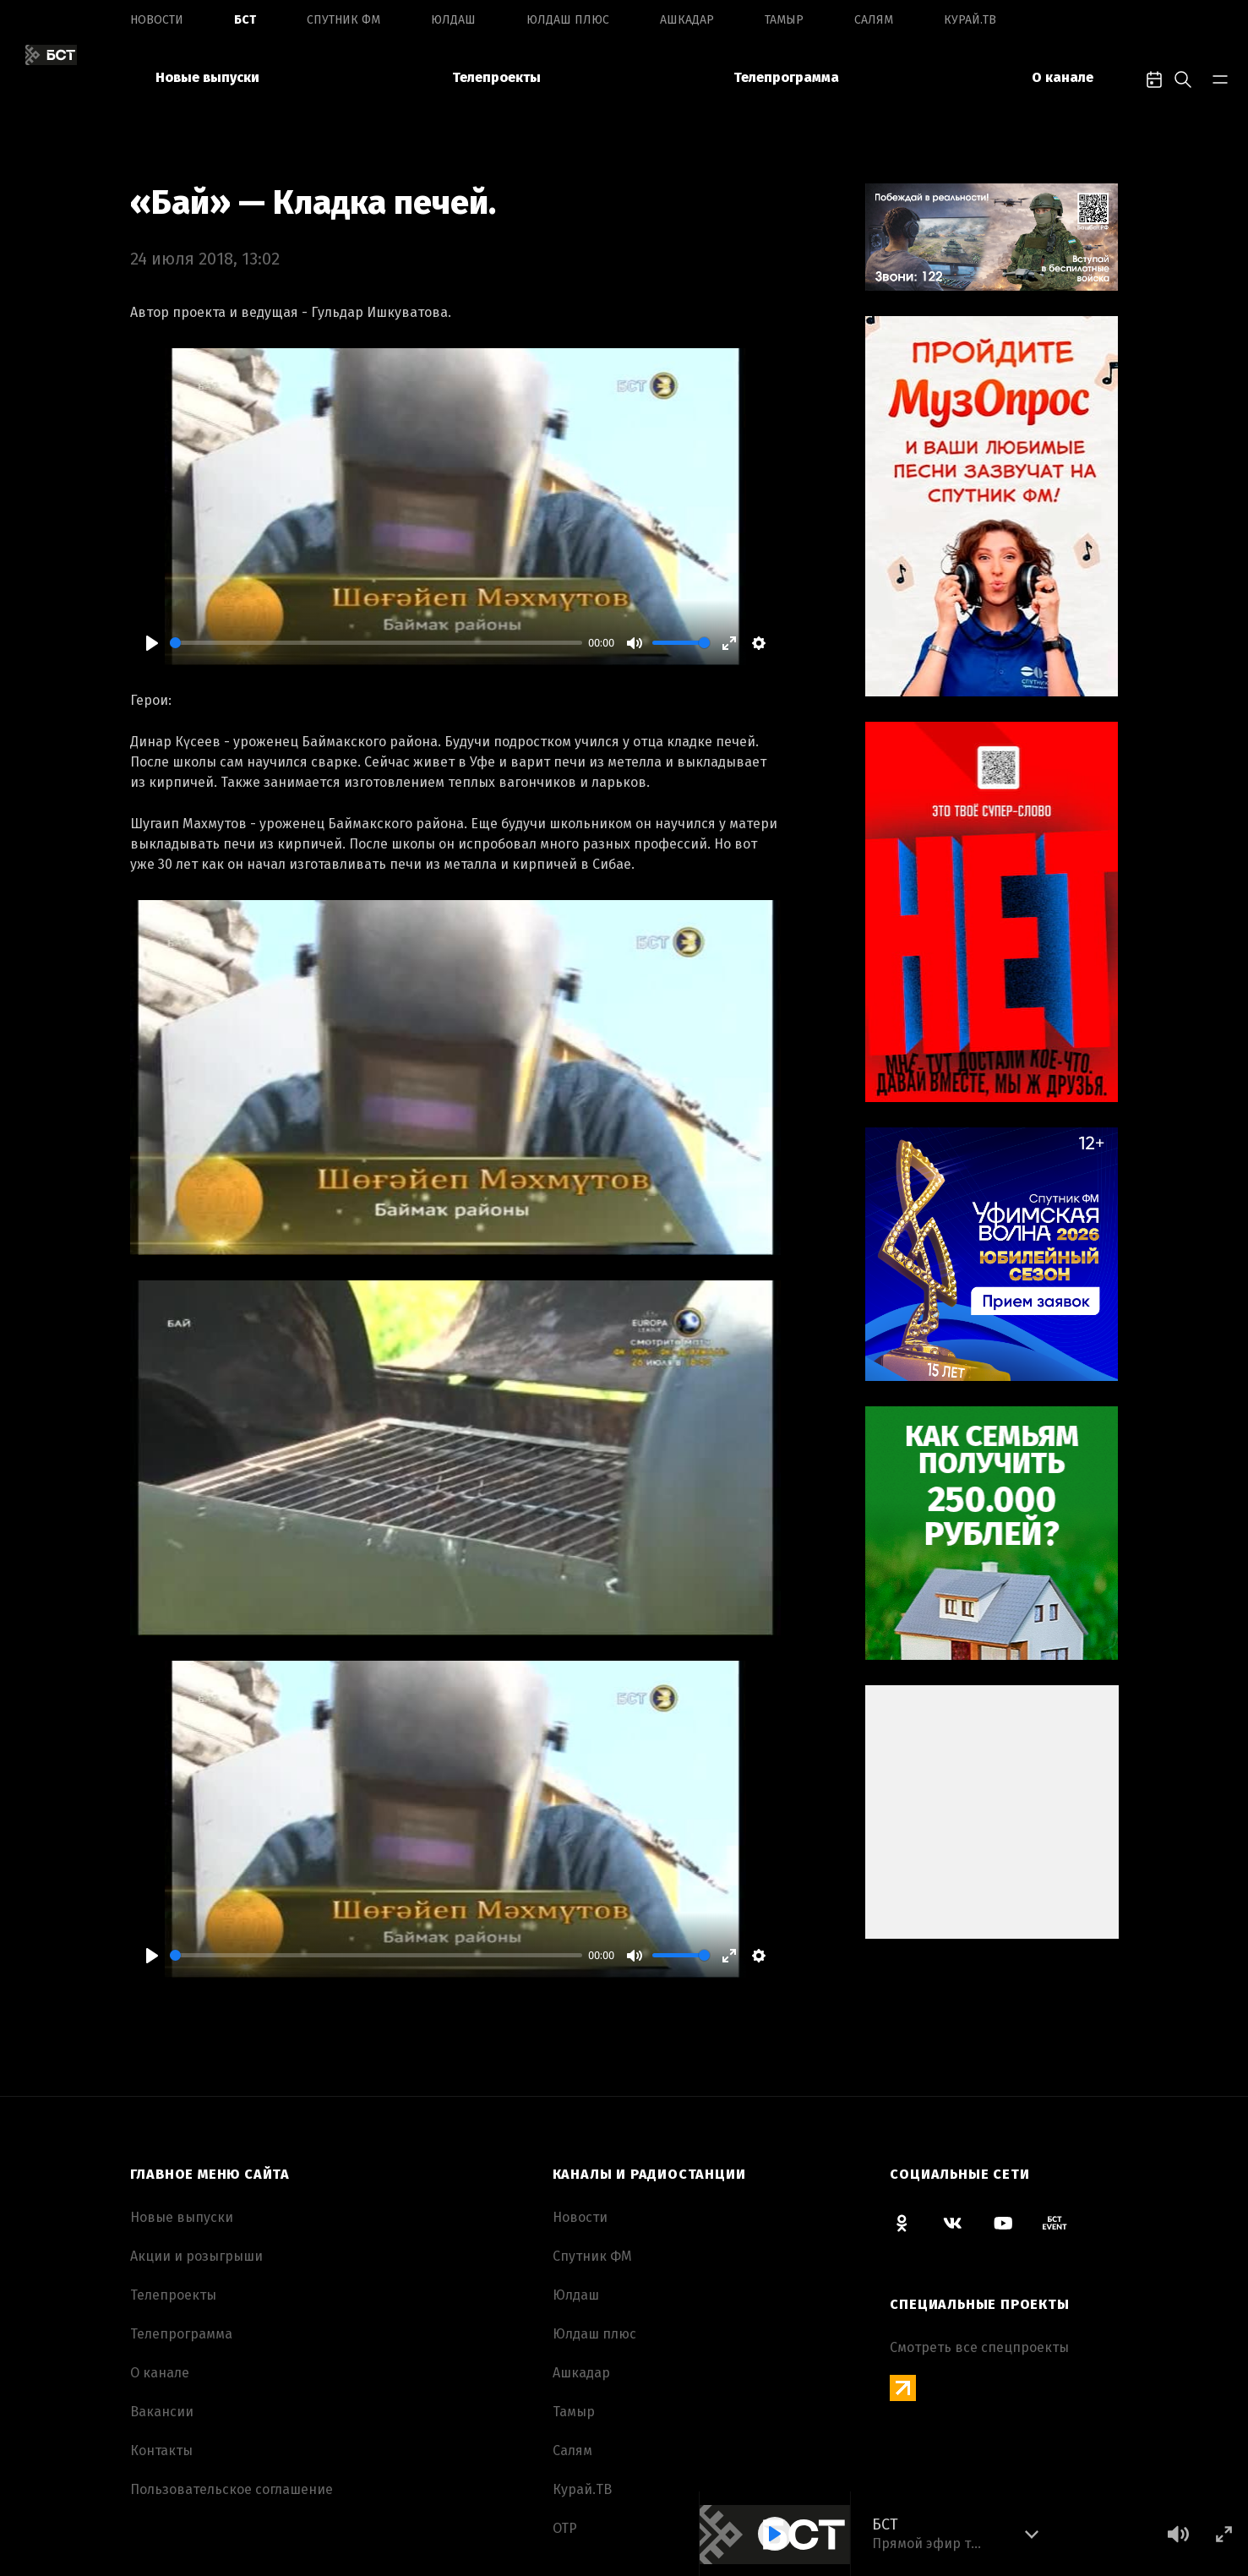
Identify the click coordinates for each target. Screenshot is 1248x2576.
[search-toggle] (1183, 77)
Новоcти (156, 20)
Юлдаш (453, 20)
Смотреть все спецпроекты (979, 2347)
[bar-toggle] (1220, 77)
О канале (1062, 77)
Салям (873, 20)
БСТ (245, 20)
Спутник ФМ (343, 20)
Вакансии (161, 2412)
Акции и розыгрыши (196, 2256)
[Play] (152, 643)
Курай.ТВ (970, 20)
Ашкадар (687, 20)
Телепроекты (496, 77)
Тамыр (784, 20)
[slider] (376, 643)
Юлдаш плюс (567, 20)
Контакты (161, 2450)
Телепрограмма (786, 77)
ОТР (565, 2528)
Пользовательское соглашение (231, 2489)
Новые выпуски (207, 77)
